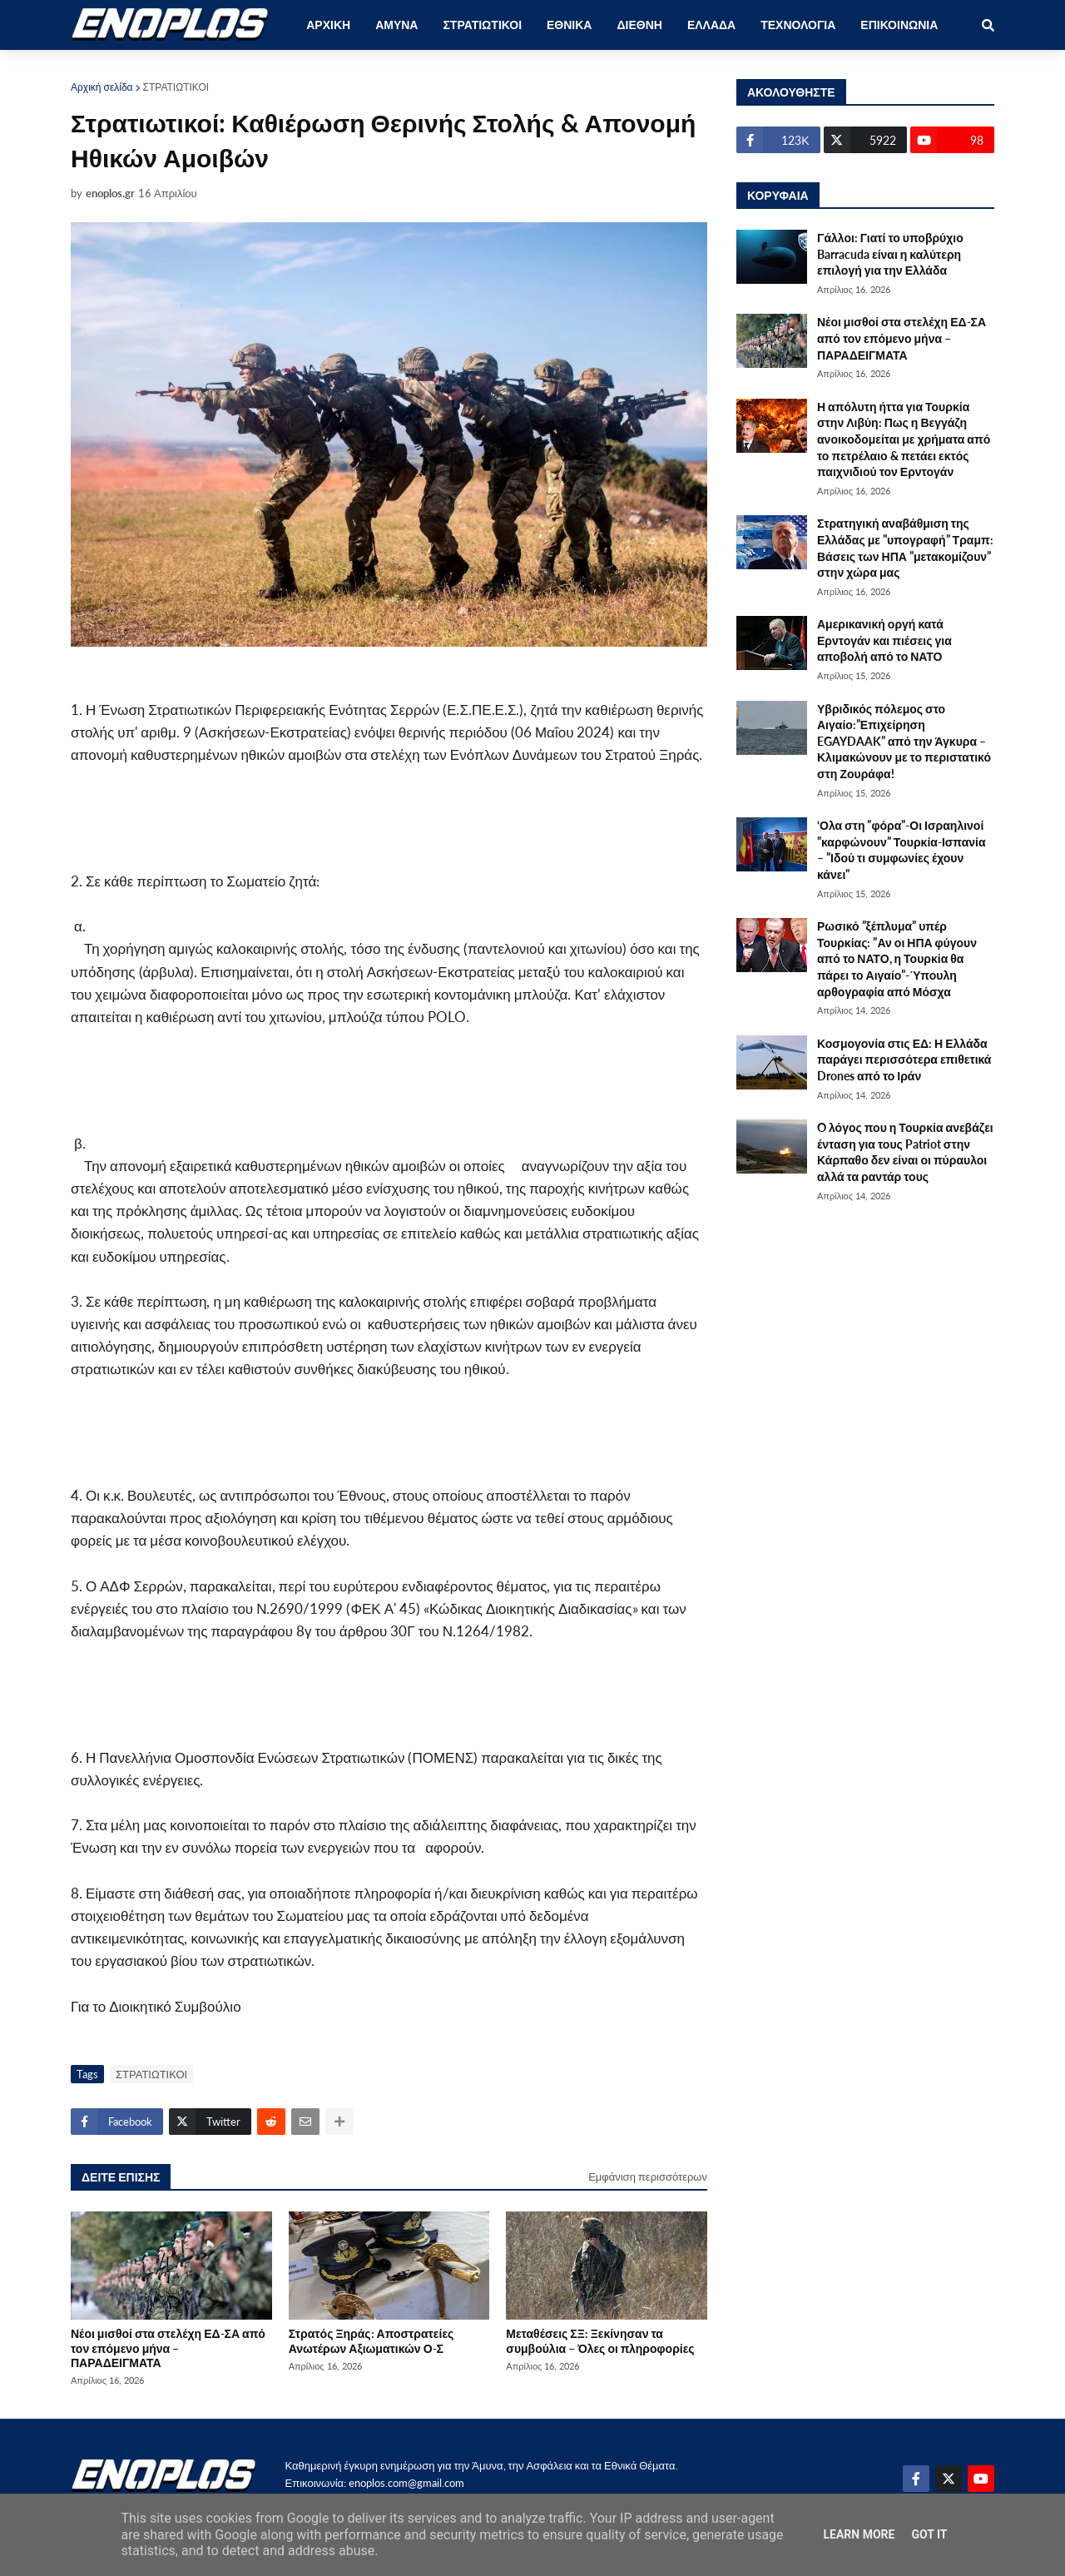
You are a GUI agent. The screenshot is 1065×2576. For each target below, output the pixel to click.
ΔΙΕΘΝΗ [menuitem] (639, 24)
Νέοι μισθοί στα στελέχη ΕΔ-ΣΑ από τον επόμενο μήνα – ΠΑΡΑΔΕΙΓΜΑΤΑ (168, 2348)
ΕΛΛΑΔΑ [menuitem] (711, 24)
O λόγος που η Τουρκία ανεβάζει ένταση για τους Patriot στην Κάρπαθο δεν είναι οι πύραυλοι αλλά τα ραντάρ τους (905, 1152)
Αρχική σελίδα (102, 87)
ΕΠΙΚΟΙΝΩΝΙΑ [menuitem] (899, 24)
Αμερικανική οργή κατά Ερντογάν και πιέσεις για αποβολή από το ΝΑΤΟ (884, 640)
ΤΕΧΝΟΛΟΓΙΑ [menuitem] (797, 24)
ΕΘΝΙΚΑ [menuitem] (569, 24)
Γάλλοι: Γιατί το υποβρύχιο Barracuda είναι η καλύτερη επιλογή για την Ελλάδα (890, 254)
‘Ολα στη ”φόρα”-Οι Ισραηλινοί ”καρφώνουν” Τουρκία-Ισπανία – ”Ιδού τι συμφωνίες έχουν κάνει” (901, 849)
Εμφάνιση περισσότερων (647, 2176)
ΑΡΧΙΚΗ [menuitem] (328, 24)
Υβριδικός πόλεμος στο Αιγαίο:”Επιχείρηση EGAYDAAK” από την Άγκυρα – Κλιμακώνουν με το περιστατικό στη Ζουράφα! (904, 741)
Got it (929, 2534)
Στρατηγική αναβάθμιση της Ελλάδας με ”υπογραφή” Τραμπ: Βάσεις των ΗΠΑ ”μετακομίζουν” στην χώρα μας (905, 547)
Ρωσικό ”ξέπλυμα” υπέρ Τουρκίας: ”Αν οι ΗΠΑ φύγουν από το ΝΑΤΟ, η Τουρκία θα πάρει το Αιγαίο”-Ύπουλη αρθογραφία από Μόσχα (897, 958)
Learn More (858, 2534)
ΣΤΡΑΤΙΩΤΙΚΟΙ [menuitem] (482, 24)
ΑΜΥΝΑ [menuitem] (396, 24)
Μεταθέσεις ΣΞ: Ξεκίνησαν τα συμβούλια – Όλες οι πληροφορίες (600, 2340)
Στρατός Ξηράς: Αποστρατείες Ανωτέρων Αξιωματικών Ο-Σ (371, 2340)
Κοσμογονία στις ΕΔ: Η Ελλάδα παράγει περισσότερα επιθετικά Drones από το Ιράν (904, 1059)
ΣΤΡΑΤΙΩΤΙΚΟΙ (176, 87)
